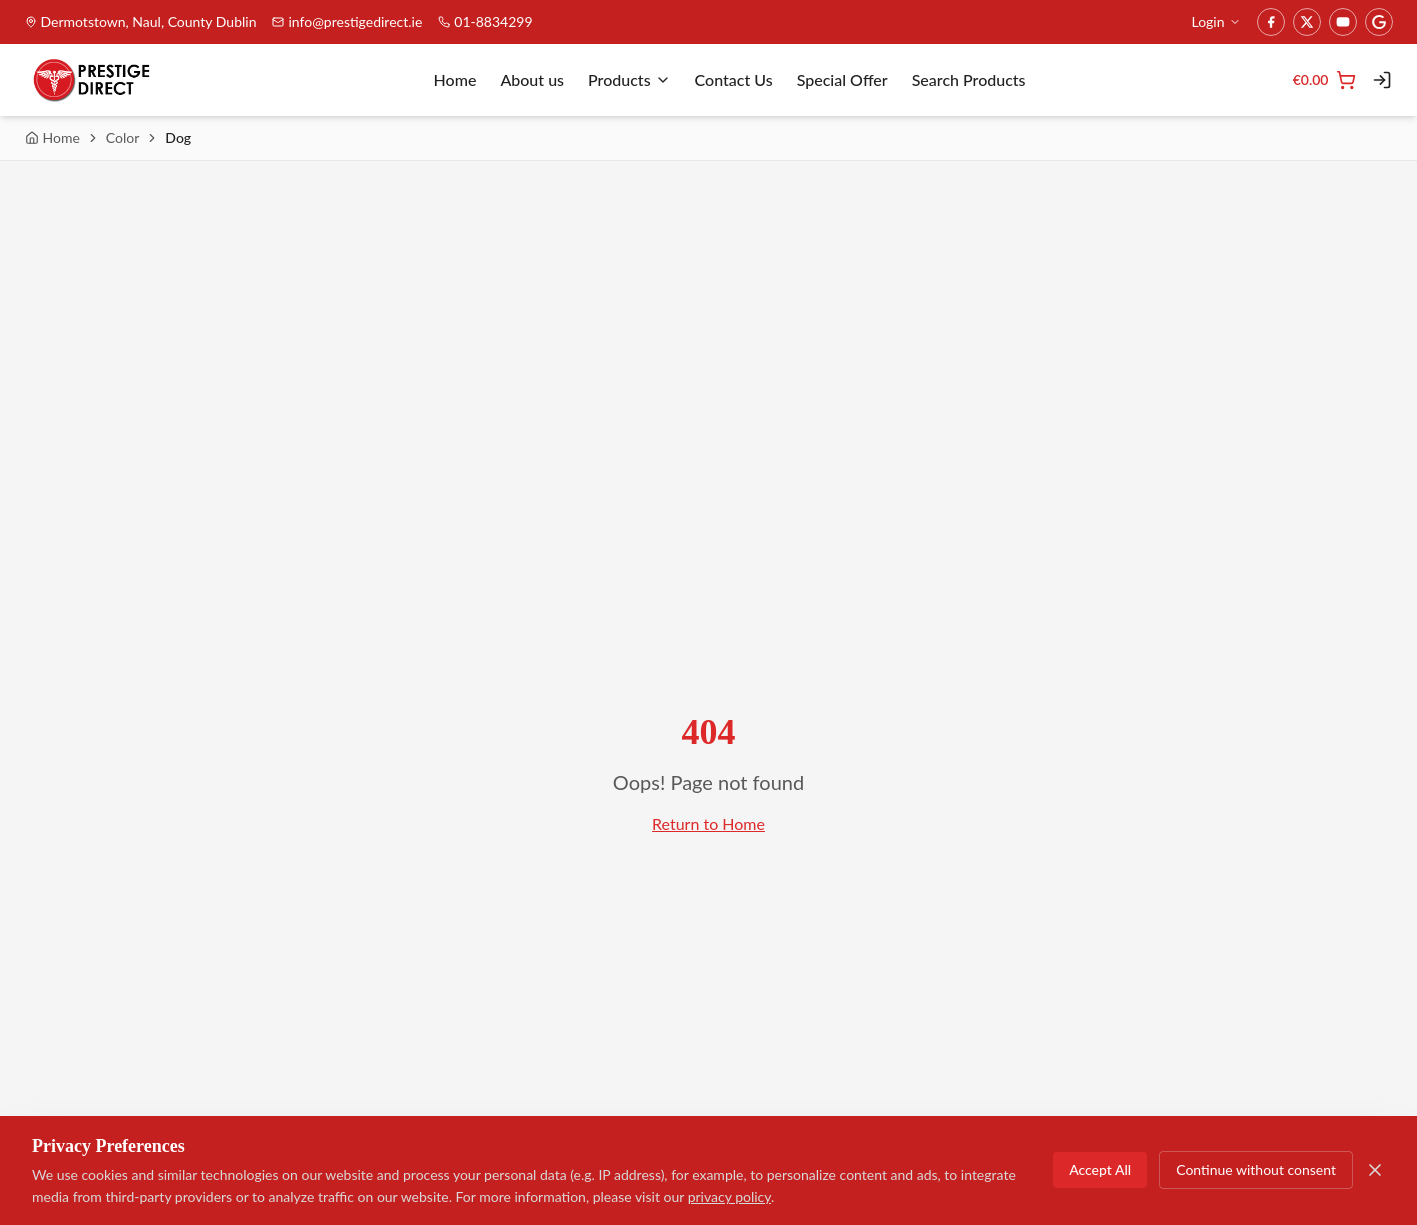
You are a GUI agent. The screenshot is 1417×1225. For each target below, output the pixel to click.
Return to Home (708, 823)
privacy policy (729, 1197)
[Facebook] (1271, 22)
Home (455, 79)
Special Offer (842, 79)
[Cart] (1325, 80)
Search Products (969, 79)
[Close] (1375, 1171)
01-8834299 (485, 21)
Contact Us (734, 79)
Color (123, 137)
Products (629, 79)
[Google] (1379, 22)
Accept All (1100, 1170)
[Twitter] (1307, 22)
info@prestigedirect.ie (347, 21)
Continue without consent (1256, 1170)
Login (1215, 21)
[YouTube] (1343, 22)
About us (532, 79)
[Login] (1382, 80)
